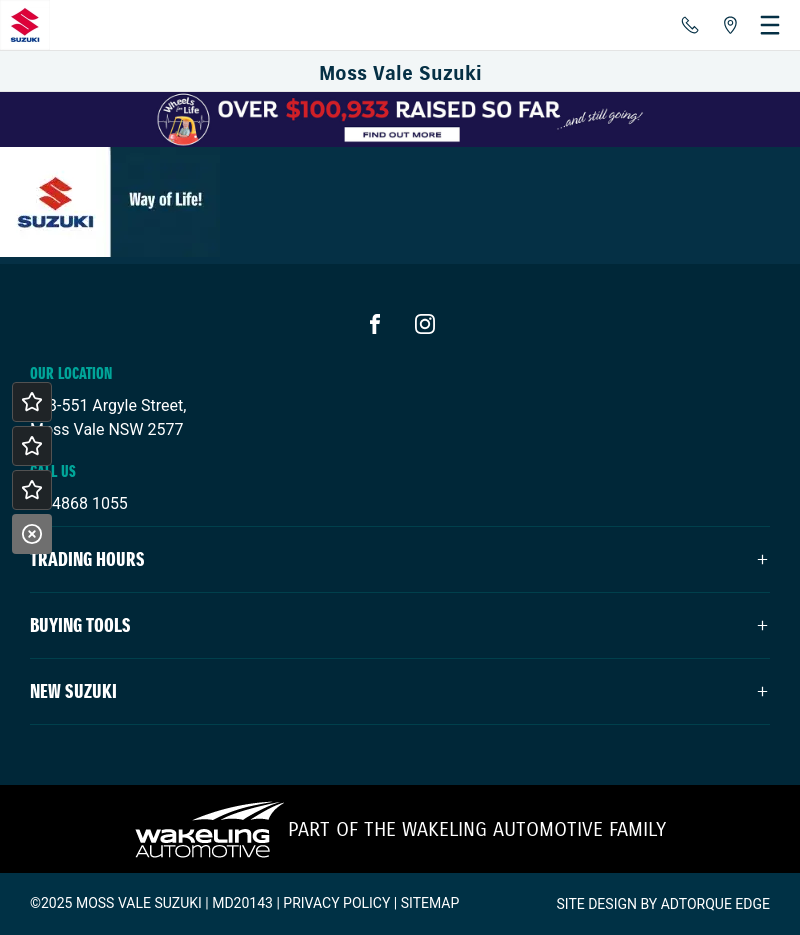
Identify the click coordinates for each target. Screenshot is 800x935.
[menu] (770, 25)
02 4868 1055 (79, 503)
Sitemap (430, 903)
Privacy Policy (336, 903)
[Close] (32, 534)
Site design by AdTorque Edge (663, 904)
